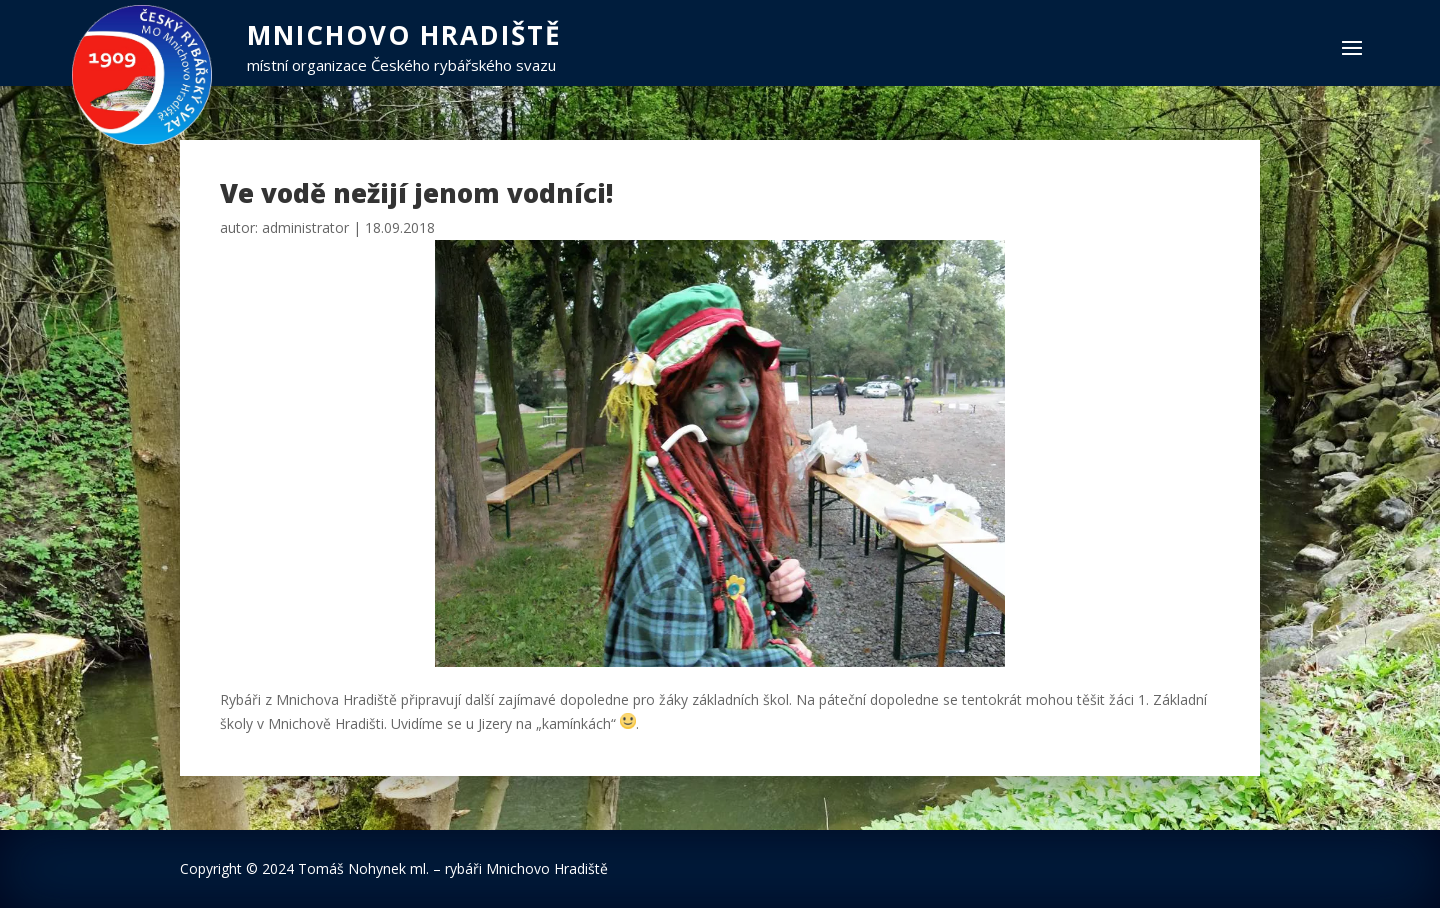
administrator (305, 227)
